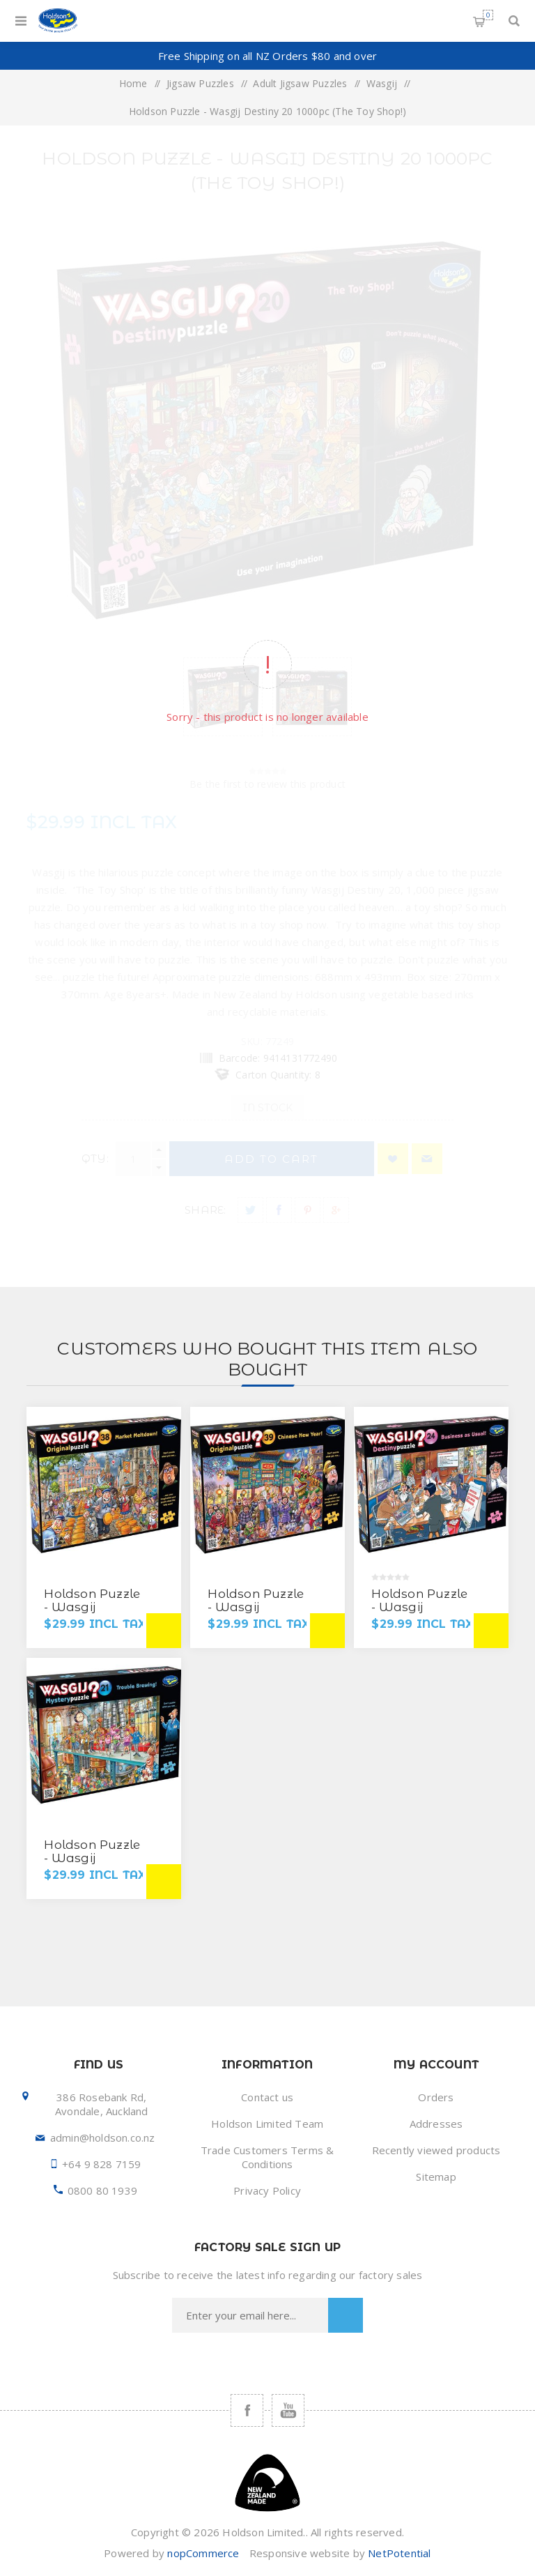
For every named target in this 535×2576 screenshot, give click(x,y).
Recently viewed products (436, 2150)
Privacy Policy (267, 2190)
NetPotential (399, 2553)
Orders (435, 2097)
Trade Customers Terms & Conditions (267, 2157)
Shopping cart (488, 15)
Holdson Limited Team (267, 2124)
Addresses (436, 2124)
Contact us (267, 2097)
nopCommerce (203, 2553)
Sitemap (436, 2176)
